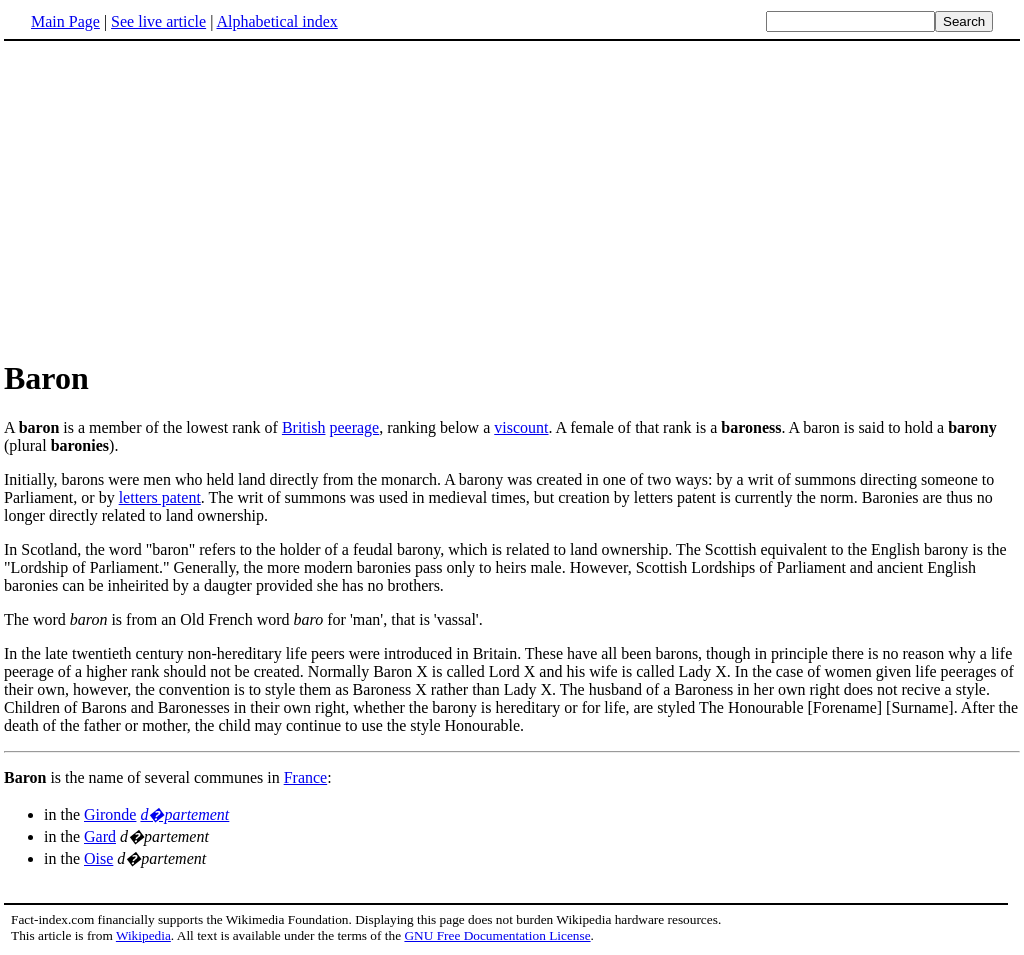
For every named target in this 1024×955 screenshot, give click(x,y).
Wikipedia (143, 935)
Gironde (110, 814)
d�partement (184, 814)
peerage (354, 427)
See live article (158, 21)
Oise (98, 858)
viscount (521, 427)
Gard (100, 836)
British (304, 427)
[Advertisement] (172, 199)
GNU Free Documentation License (497, 935)
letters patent (160, 497)
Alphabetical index (276, 21)
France (306, 777)
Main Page (65, 21)
